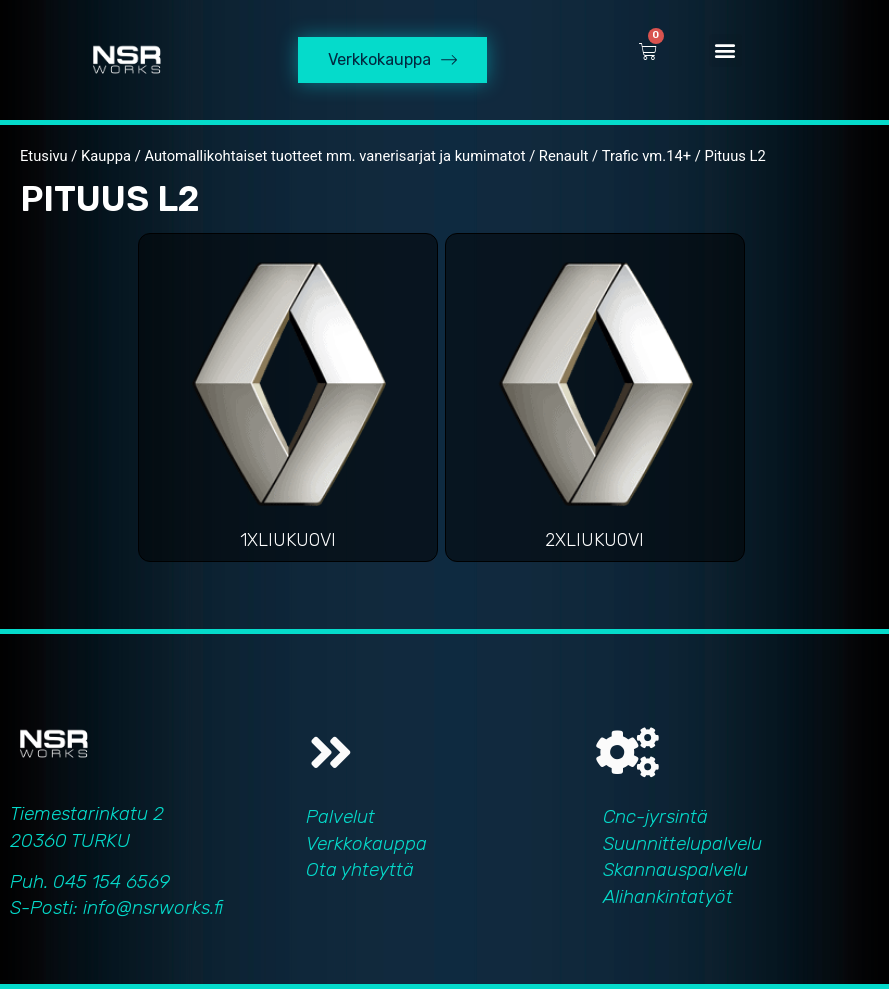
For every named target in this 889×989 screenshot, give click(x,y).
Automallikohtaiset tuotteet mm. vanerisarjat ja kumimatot (334, 156)
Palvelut (340, 816)
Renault (564, 156)
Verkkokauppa (366, 843)
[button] (725, 50)
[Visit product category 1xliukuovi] (288, 402)
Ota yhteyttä (360, 869)
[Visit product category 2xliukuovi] (595, 402)
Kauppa (106, 156)
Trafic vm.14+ (646, 156)
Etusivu (44, 156)
